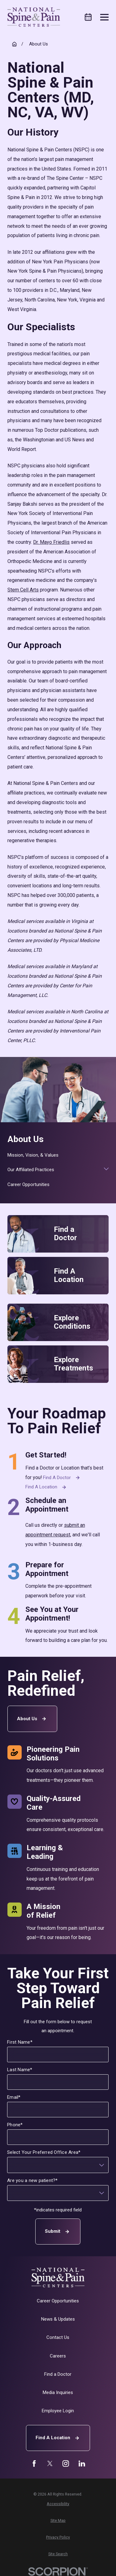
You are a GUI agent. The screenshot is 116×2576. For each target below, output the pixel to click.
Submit (58, 2231)
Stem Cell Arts (23, 590)
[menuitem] (58, 1155)
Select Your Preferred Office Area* (44, 2152)
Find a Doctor (62, 1477)
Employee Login (58, 2411)
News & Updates (58, 2319)
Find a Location (46, 1487)
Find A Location (58, 2438)
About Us (32, 1718)
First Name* (20, 2042)
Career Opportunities (58, 2301)
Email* (14, 2097)
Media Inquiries (58, 2392)
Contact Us (57, 2337)
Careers (58, 2356)
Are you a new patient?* (32, 2180)
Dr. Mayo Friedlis (51, 542)
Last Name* (19, 2069)
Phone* (15, 2124)
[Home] (33, 17)
